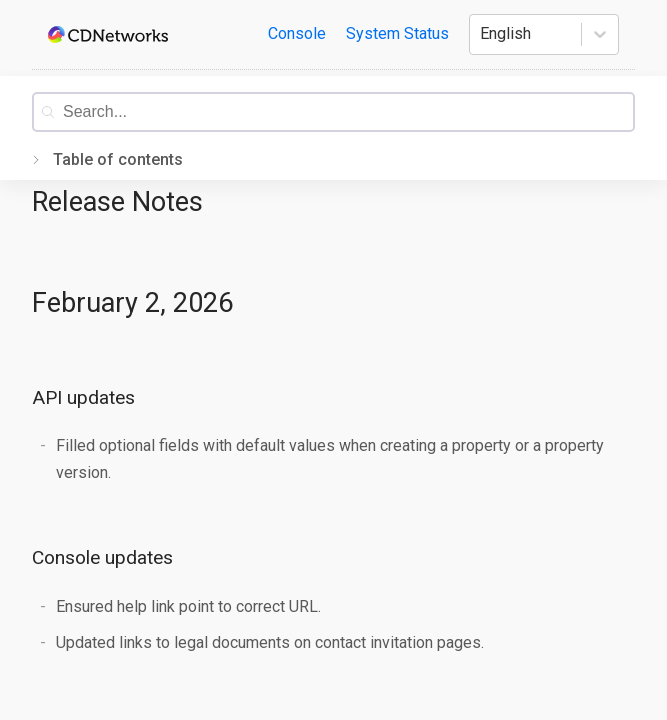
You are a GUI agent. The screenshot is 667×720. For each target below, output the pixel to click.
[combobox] (348, 112)
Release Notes (117, 202)
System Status (397, 33)
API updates (83, 397)
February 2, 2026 (132, 303)
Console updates (102, 557)
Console (297, 33)
